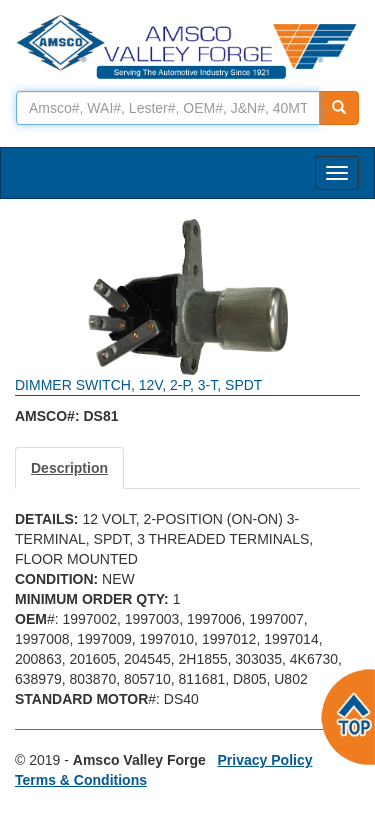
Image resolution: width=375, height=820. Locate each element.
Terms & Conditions (81, 780)
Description (69, 468)
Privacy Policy (265, 760)
